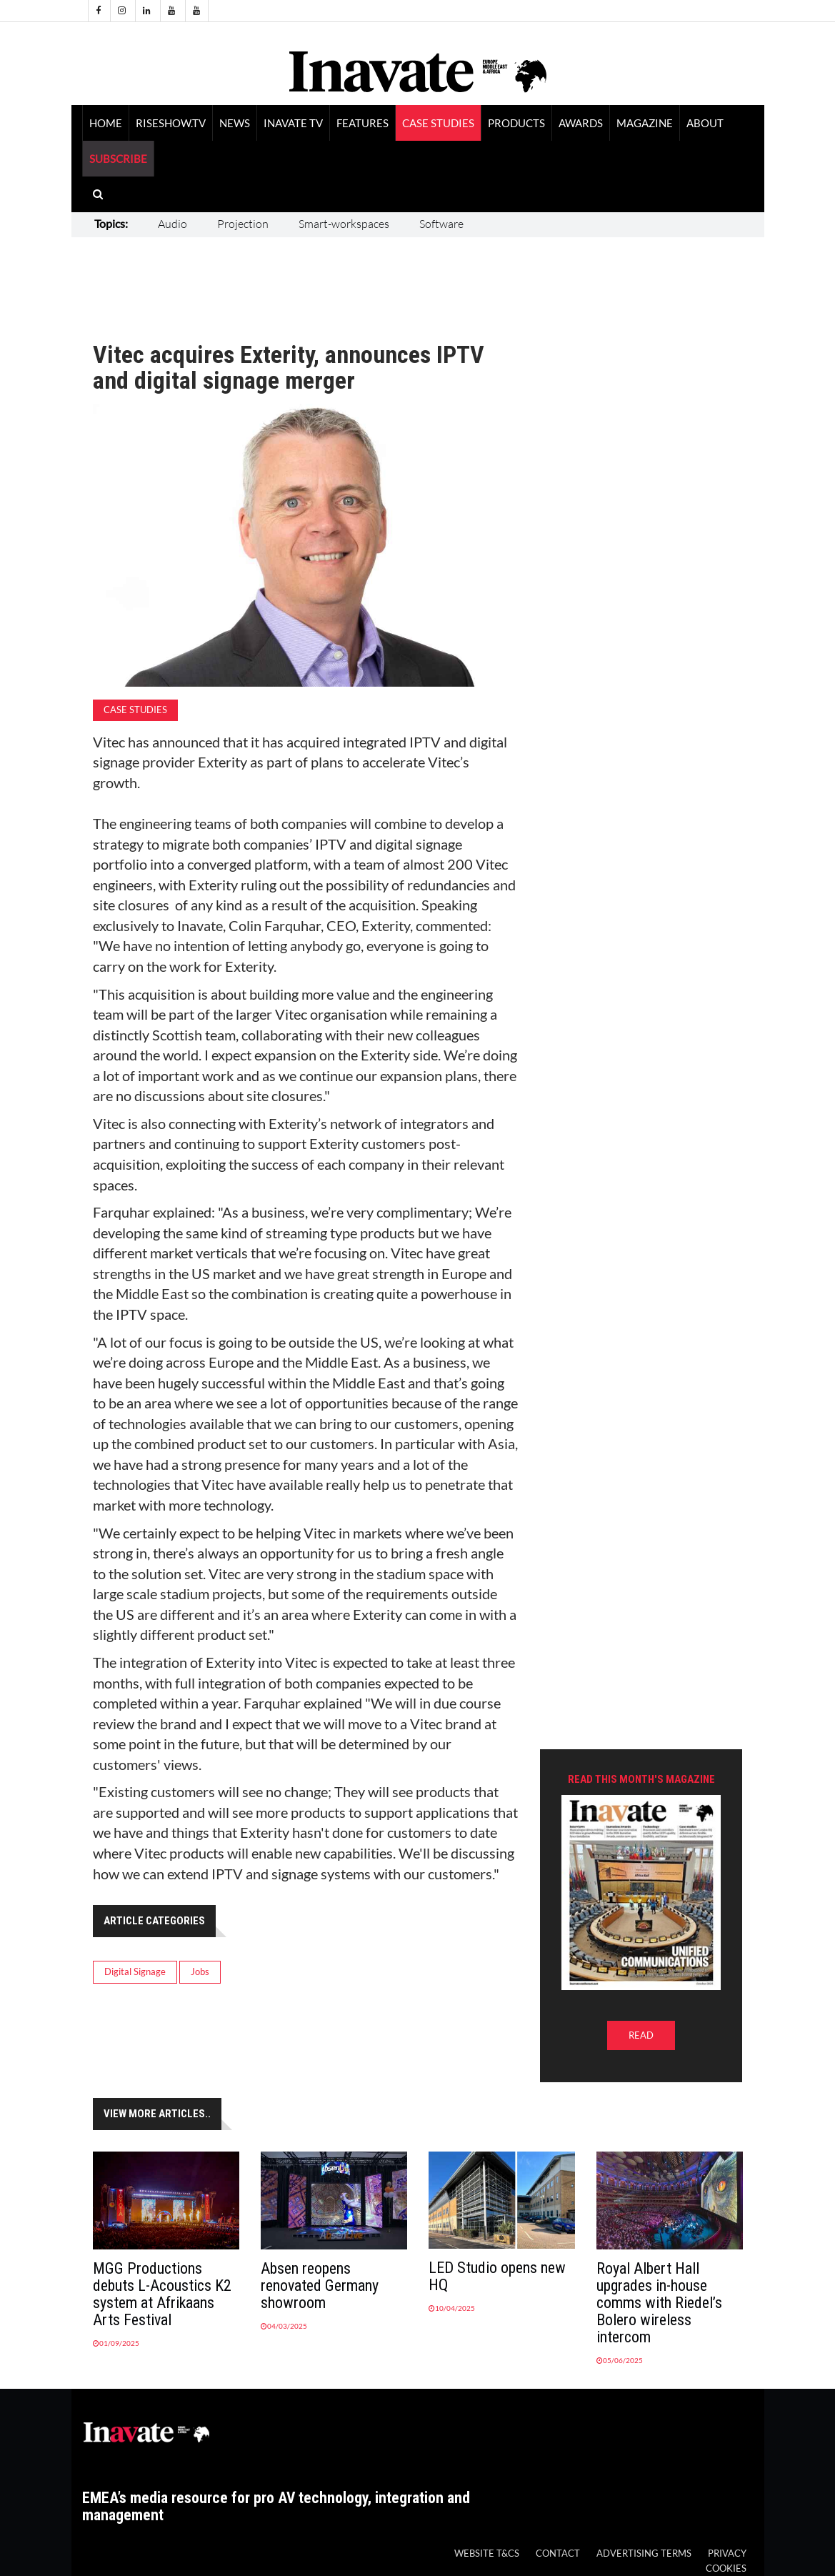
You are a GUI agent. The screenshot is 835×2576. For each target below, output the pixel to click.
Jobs (200, 1971)
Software (441, 224)
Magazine (644, 122)
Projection (243, 224)
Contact (558, 2553)
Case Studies (438, 122)
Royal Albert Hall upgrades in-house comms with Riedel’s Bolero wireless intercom (659, 2302)
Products (516, 122)
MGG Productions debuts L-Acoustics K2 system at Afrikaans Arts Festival (162, 2294)
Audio (172, 224)
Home (105, 122)
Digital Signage (135, 1971)
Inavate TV (293, 122)
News (234, 122)
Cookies (726, 2568)
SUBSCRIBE (118, 158)
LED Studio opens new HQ (497, 2276)
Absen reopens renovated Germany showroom (320, 2285)
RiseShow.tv (171, 122)
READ (641, 2035)
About (705, 122)
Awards (581, 122)
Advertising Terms (643, 2553)
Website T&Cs (486, 2553)
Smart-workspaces (344, 224)
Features (362, 122)
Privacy (727, 2553)
